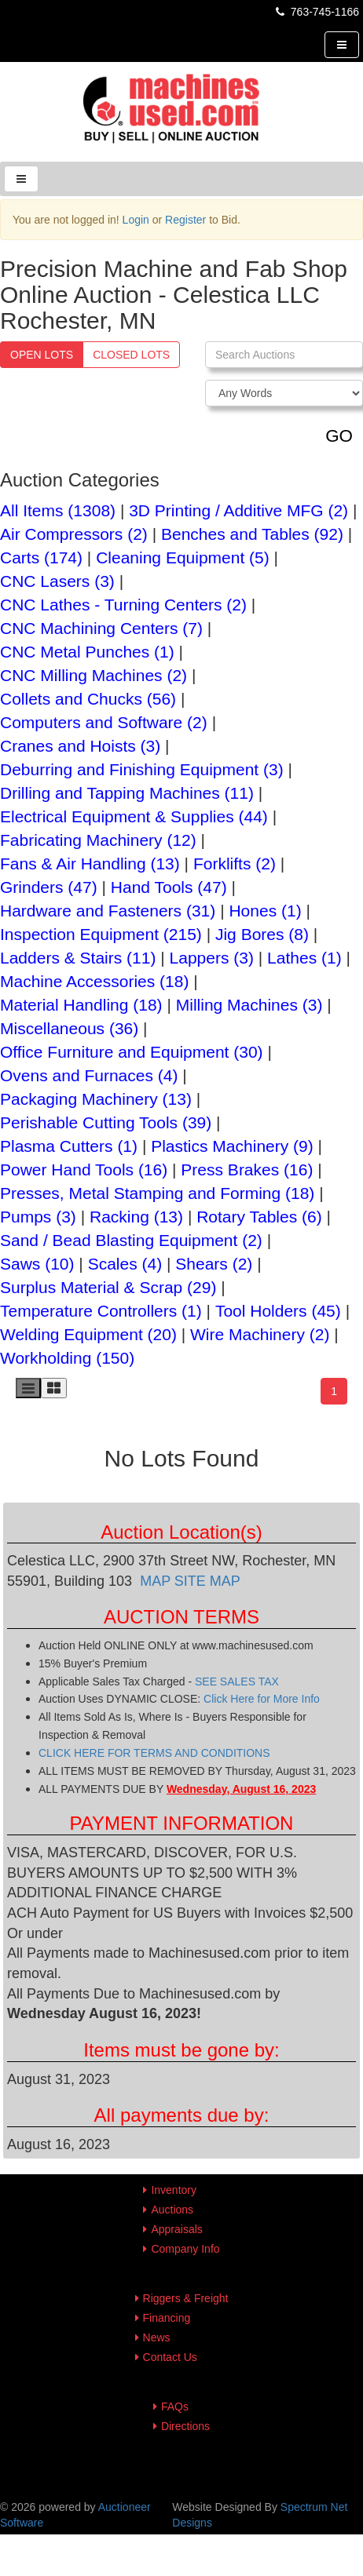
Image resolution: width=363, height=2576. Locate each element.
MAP (157, 1581)
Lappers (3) (212, 958)
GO (339, 436)
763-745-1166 (316, 11)
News (156, 2337)
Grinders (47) (48, 887)
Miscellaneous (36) (69, 1028)
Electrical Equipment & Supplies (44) (134, 816)
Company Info (185, 2249)
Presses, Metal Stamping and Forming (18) (157, 1193)
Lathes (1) (304, 958)
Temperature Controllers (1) (101, 1311)
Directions (185, 2426)
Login (136, 219)
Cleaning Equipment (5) (183, 557)
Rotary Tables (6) (259, 1217)
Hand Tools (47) (169, 887)
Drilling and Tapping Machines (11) (127, 793)
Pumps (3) (38, 1217)
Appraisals (176, 2229)
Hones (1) (265, 911)
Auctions (172, 2209)
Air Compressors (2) (74, 534)
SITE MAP (207, 1581)
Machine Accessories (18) (94, 981)
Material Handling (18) (81, 1005)
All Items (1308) (58, 510)
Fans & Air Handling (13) (90, 863)
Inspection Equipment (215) (101, 934)
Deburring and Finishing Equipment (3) (142, 769)
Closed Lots (131, 354)
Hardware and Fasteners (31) (107, 911)
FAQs (175, 2406)
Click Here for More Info (262, 1698)
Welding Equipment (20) (88, 1334)
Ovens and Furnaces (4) (89, 1075)
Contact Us (170, 2357)
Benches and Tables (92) (252, 534)
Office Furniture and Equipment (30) (131, 1052)
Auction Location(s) (181, 1532)
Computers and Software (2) (103, 722)
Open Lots (41, 354)
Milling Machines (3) (249, 1005)
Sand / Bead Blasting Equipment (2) (131, 1240)
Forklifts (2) (234, 863)
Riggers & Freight (186, 2298)
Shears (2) (213, 1264)
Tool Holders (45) (278, 1311)
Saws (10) (37, 1264)
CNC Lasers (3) (57, 581)
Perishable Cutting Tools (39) (105, 1122)
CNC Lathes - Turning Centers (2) (123, 605)
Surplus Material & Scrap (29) (108, 1287)
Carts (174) (41, 557)
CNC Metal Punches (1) (87, 652)
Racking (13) (136, 1217)
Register (185, 219)
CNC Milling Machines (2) (93, 675)
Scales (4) (125, 1264)
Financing (167, 2318)
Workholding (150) (67, 1358)
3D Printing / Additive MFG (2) (238, 510)
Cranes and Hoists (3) (80, 746)
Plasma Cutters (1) (69, 1146)
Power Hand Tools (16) (83, 1169)
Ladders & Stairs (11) (78, 958)
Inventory (173, 2190)
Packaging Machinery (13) (96, 1099)
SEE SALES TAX (237, 1681)
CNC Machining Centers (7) (101, 628)
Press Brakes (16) (247, 1169)
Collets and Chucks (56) (88, 699)
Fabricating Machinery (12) (98, 840)
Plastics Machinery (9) (232, 1146)
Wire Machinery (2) (259, 1334)
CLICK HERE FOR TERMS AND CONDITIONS (154, 1753)
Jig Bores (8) (262, 934)
